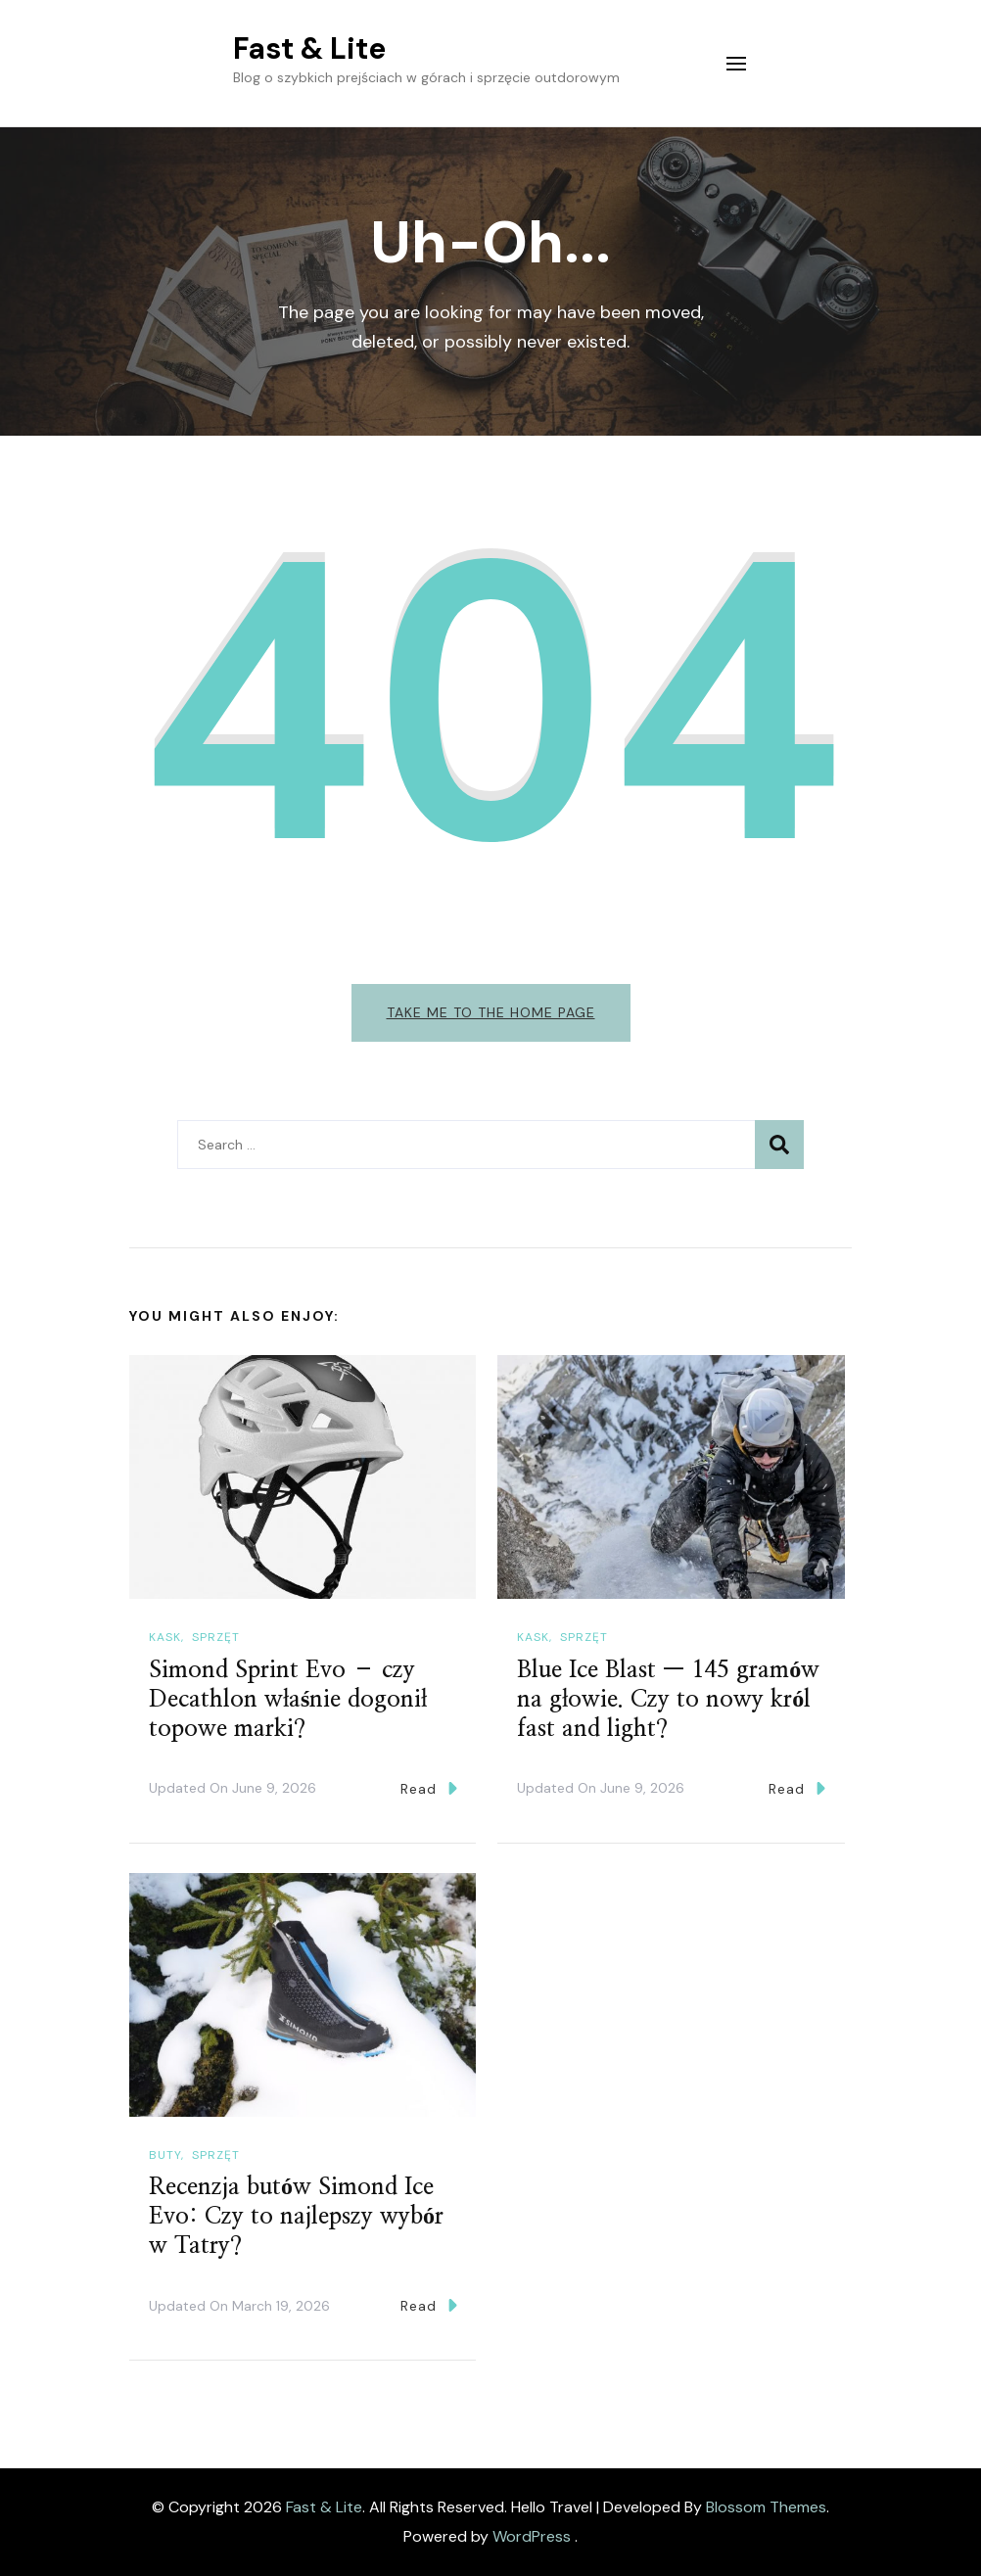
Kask (165, 1637)
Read (428, 1788)
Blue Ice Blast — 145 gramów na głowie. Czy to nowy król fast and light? (668, 1700)
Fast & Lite (309, 48)
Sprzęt (216, 1637)
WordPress (531, 2536)
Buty (165, 2155)
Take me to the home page (491, 1012)
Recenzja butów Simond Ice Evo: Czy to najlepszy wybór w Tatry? (296, 2217)
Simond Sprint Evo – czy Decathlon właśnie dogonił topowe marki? (288, 1700)
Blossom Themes (766, 2507)
